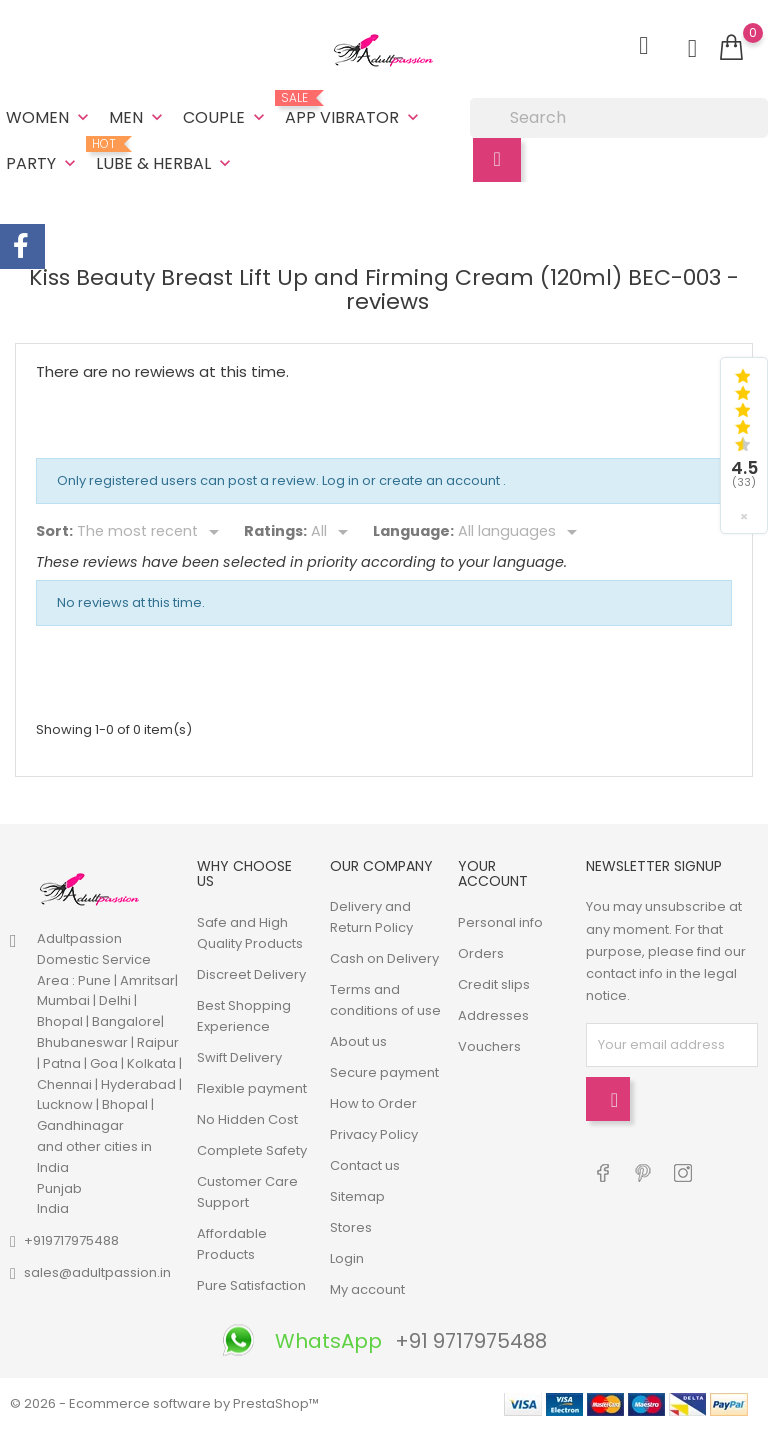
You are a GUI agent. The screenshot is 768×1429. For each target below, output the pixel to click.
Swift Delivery (239, 1057)
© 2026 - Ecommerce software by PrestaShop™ (164, 1403)
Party (43, 163)
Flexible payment (252, 1088)
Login (347, 1258)
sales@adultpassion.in (97, 1272)
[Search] (619, 118)
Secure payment (384, 1072)
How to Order (373, 1103)
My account (367, 1289)
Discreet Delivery (251, 974)
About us (358, 1041)
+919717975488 (71, 1240)
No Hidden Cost (247, 1119)
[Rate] (333, 532)
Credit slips (494, 984)
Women (49, 117)
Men (138, 117)
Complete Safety (252, 1150)
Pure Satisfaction (251, 1285)
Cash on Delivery (384, 958)
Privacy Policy (374, 1134)
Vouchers (489, 1046)
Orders (481, 953)
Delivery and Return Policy (371, 917)
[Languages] (521, 532)
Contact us (365, 1165)
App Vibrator (354, 110)
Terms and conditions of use (385, 1000)
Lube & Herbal (165, 156)
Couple (226, 117)
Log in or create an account (412, 480)
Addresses (493, 1015)
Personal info (500, 922)
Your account (493, 873)
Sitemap (357, 1196)
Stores (351, 1227)
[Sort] (151, 532)
